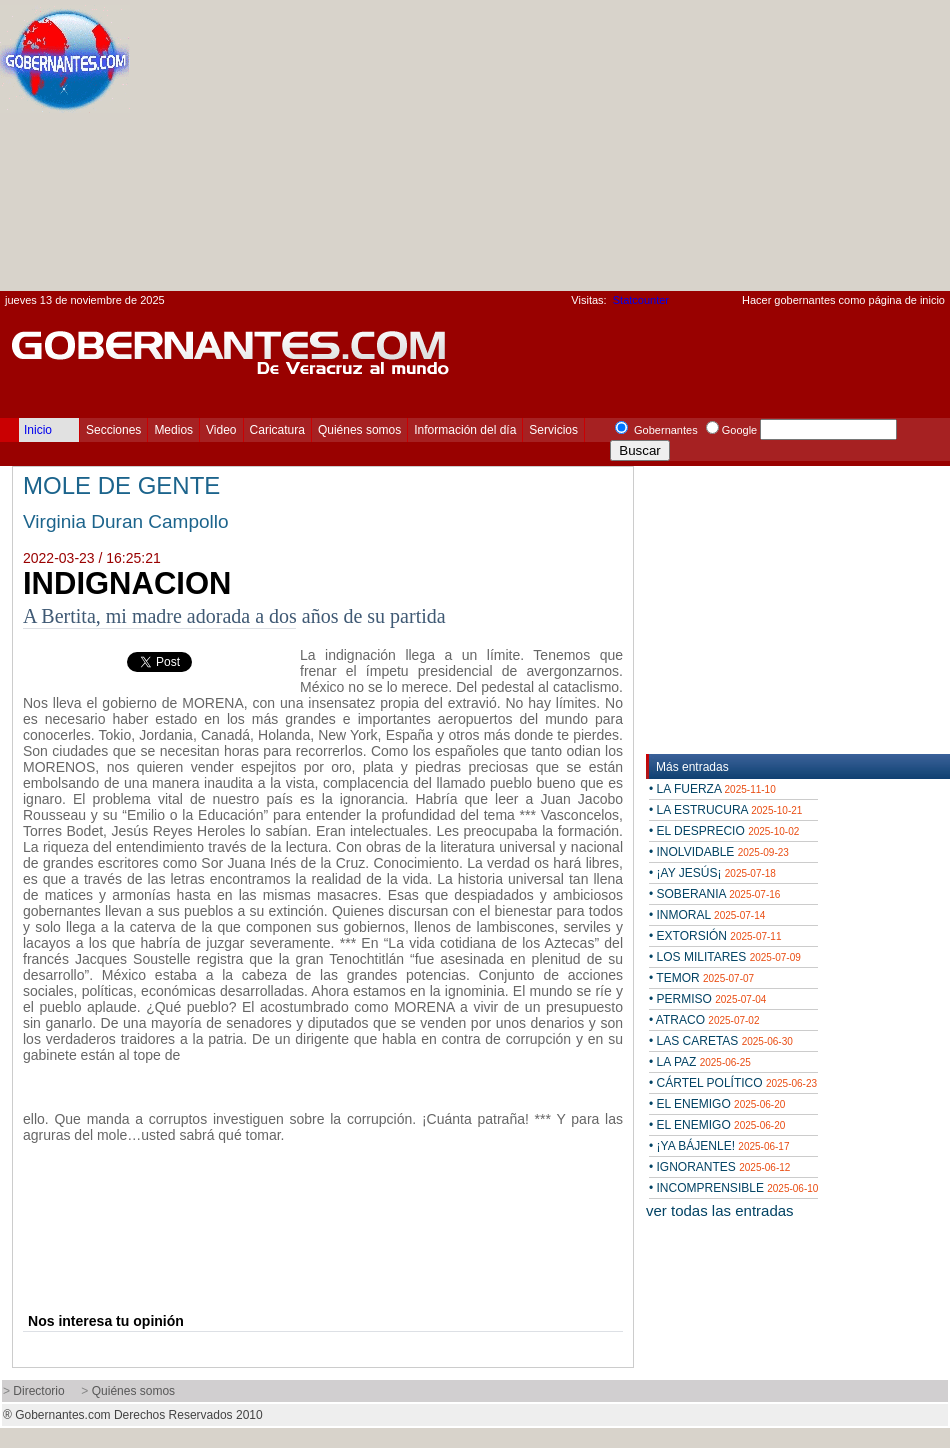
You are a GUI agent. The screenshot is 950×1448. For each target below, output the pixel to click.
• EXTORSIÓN (715, 936)
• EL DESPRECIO (724, 831)
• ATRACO (704, 1020)
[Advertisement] (776, 151)
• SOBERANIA (714, 894)
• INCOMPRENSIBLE (733, 1188)
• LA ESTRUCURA (725, 810)
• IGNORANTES (719, 1167)
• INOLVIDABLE (719, 852)
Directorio (38, 1391)
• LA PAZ (700, 1062)
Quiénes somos (359, 430)
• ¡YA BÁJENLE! (719, 1146)
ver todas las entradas (720, 1210)
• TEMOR (701, 978)
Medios (173, 430)
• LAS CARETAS (721, 1041)
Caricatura (277, 430)
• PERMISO (707, 999)
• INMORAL (707, 915)
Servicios (553, 430)
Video (221, 430)
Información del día (465, 430)
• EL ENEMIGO (717, 1104)
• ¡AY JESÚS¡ (712, 873)
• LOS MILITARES (725, 957)
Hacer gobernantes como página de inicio (843, 300)
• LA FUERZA (712, 789)
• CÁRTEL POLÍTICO (733, 1083)
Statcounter (641, 300)
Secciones (113, 430)
